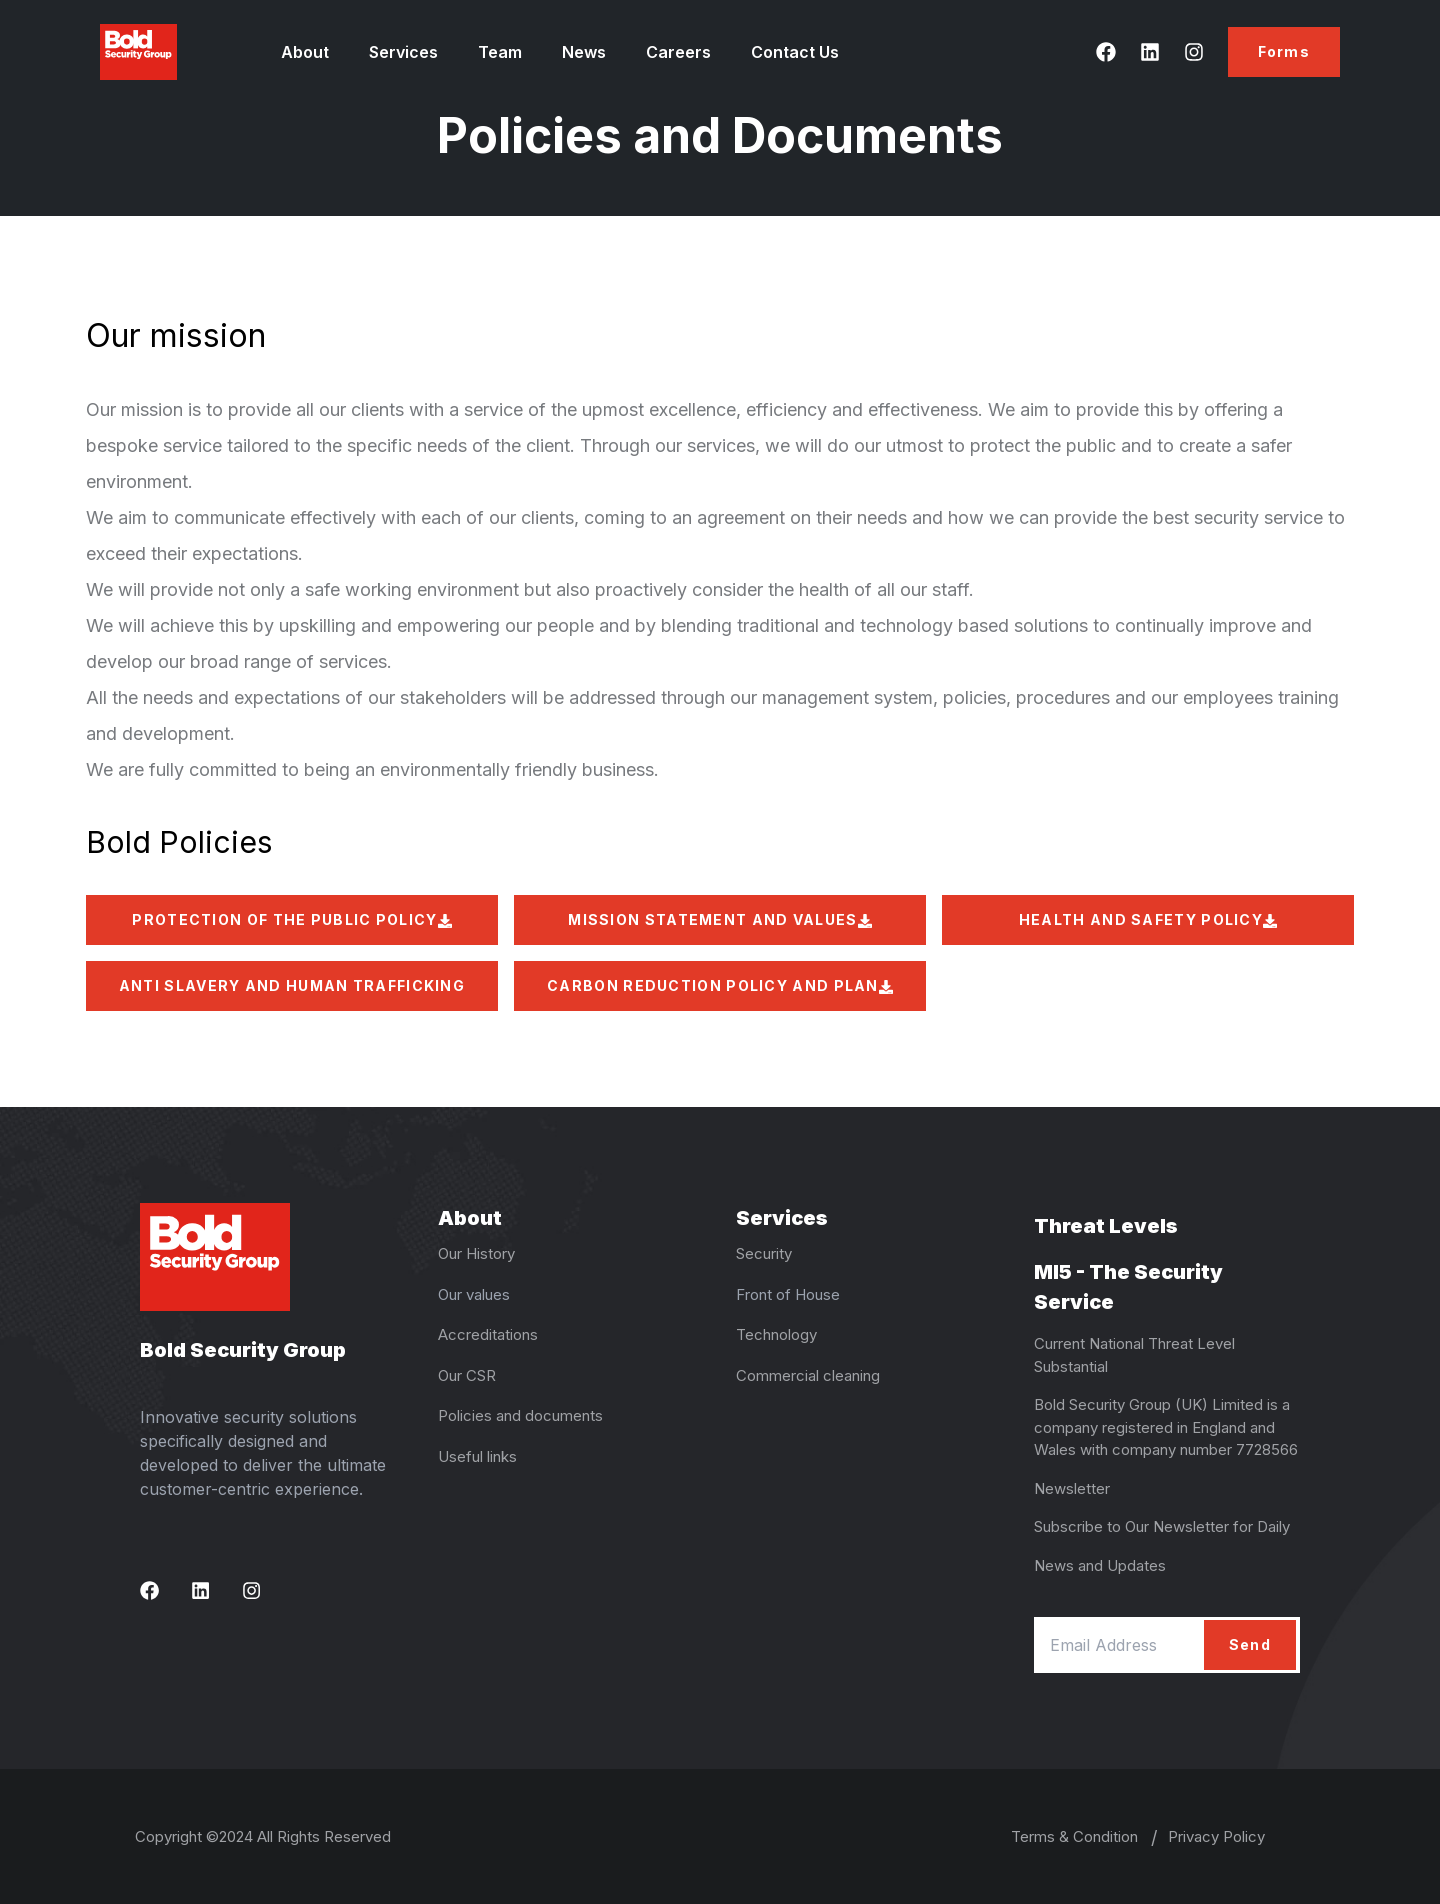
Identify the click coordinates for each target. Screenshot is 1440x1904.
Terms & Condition (1074, 1836)
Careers (678, 52)
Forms (1284, 51)
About (305, 52)
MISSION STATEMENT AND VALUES (719, 919)
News (584, 52)
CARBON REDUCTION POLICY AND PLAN (720, 985)
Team (500, 52)
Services (403, 52)
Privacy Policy (1216, 1836)
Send (1250, 1644)
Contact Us (795, 52)
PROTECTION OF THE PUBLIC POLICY (291, 919)
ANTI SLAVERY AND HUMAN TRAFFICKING (292, 994)
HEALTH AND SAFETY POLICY (1148, 919)
